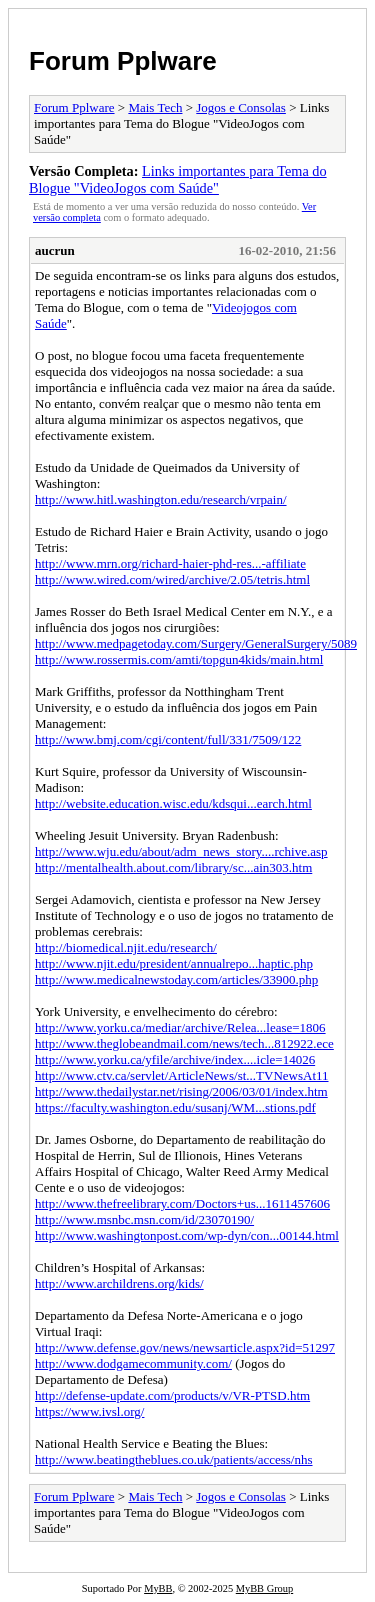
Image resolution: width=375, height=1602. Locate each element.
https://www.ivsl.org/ (89, 1411)
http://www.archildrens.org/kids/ (119, 1283)
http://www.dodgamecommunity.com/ (133, 1363)
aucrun (55, 250)
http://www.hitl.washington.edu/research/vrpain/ (161, 499)
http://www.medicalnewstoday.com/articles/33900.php (176, 979)
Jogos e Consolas (241, 107)
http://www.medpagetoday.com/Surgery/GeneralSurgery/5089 (196, 643)
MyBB (158, 1588)
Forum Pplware (123, 61)
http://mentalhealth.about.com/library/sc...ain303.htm (173, 867)
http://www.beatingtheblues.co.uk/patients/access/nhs (174, 1459)
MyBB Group (264, 1588)
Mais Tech (155, 107)
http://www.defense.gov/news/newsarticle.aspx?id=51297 (185, 1347)
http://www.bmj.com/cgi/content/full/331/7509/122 (168, 739)
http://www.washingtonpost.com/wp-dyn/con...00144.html (187, 1235)
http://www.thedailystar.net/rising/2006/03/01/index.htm (181, 1091)
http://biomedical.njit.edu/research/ (126, 947)
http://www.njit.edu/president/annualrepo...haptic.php (174, 963)
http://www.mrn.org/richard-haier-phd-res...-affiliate (170, 563)
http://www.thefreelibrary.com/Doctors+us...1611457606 (182, 1203)
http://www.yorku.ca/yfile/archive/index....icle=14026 (175, 1059)
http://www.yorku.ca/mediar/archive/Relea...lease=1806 (180, 1027)
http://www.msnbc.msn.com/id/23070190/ (144, 1219)
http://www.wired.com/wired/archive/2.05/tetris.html (172, 579)
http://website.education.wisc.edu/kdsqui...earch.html (173, 803)
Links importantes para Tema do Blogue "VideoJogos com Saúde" (178, 179)
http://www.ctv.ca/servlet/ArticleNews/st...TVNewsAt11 (182, 1075)
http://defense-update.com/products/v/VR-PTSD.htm (172, 1395)
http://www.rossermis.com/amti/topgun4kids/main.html (179, 659)
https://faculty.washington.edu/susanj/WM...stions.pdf (175, 1107)
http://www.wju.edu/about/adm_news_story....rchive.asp (181, 851)
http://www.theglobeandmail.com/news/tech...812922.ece (184, 1043)
